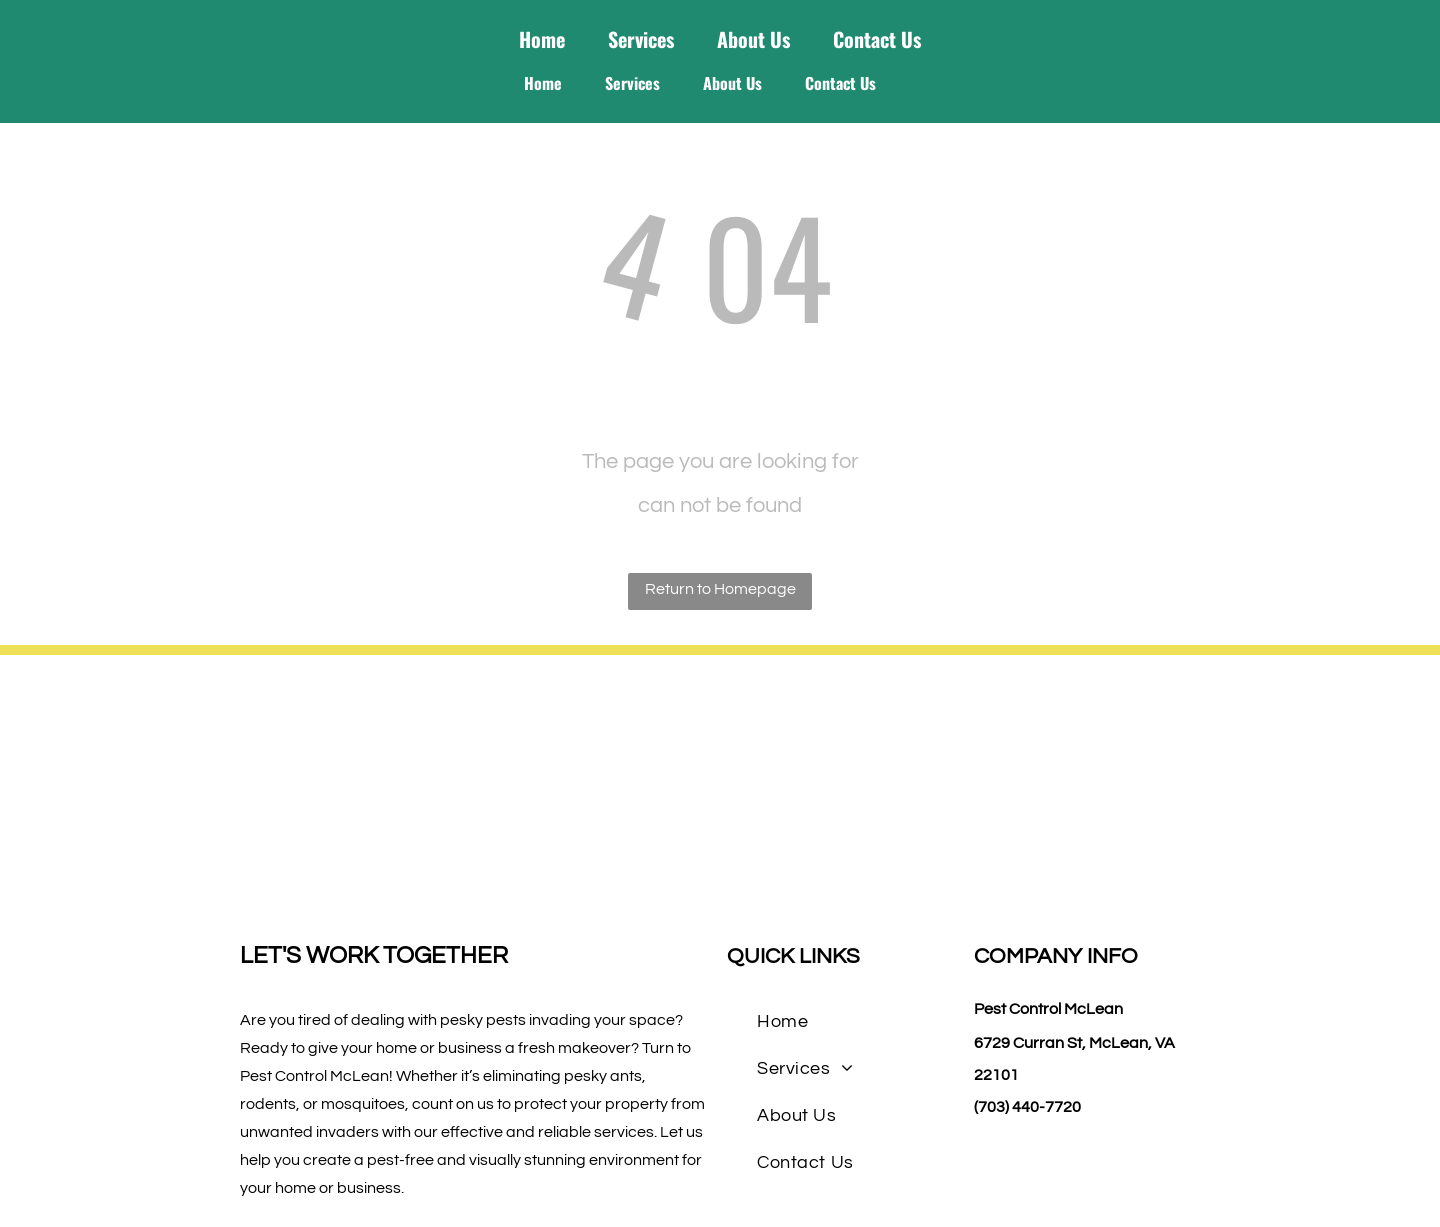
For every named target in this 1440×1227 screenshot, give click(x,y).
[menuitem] (782, 1021)
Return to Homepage (720, 589)
